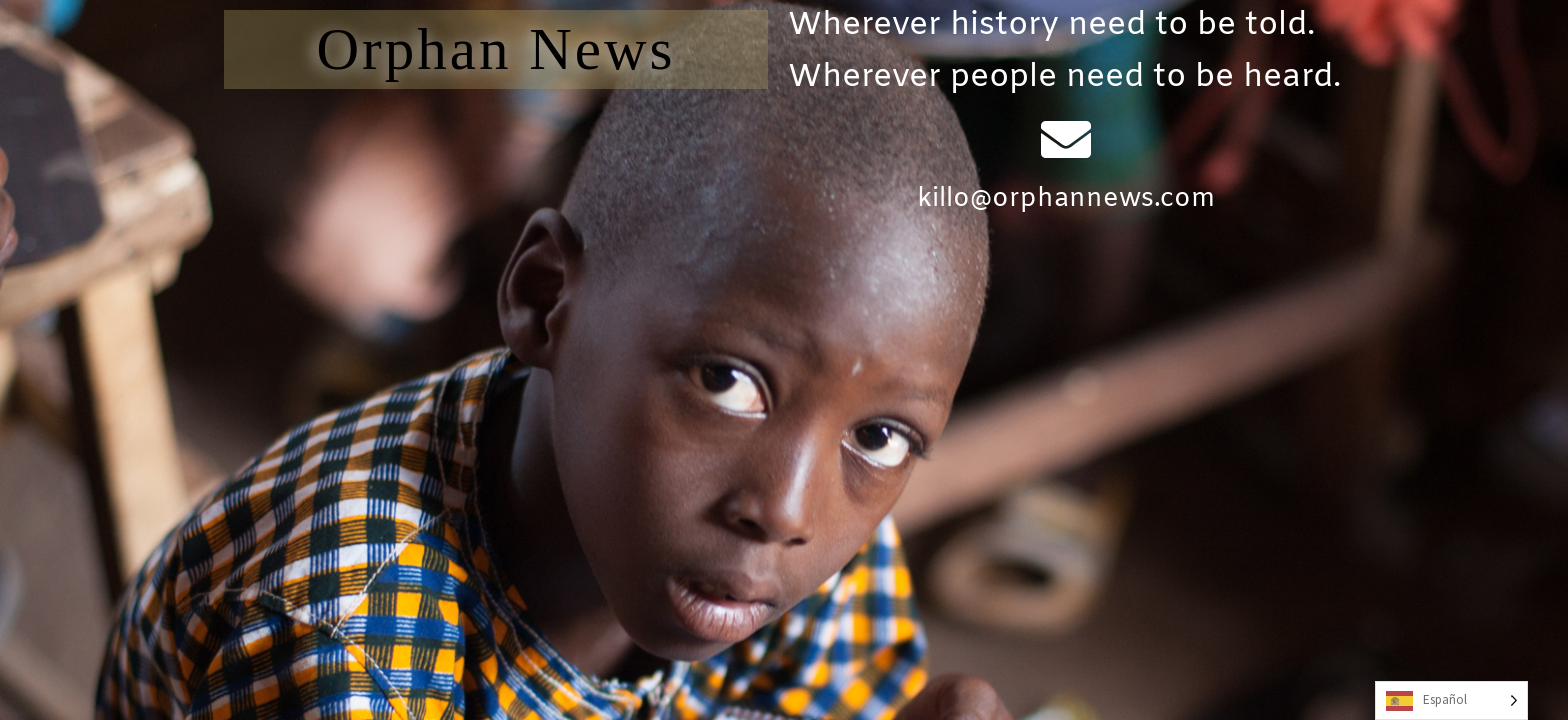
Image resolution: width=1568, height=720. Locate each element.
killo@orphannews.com (1066, 199)
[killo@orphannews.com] (1066, 139)
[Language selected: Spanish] (1451, 700)
